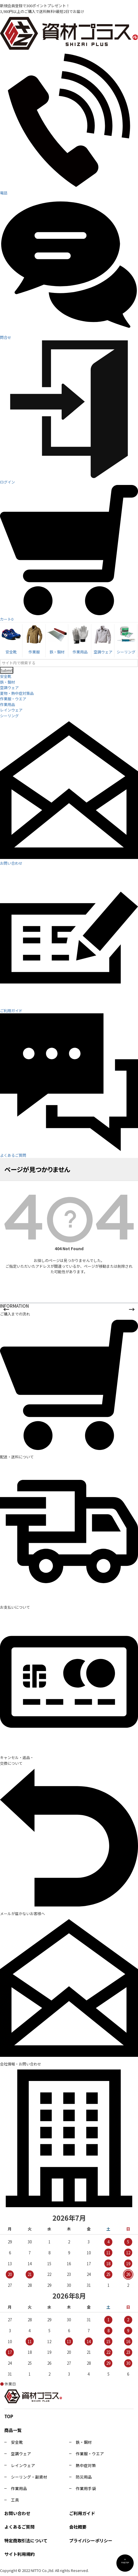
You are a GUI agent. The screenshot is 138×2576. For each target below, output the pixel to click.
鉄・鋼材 (7, 682)
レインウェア (11, 710)
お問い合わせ (17, 2513)
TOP (8, 2416)
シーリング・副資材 (29, 2477)
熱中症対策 (86, 2465)
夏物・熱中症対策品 (17, 693)
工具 (15, 2500)
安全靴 (5, 676)
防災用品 (84, 2477)
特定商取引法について (26, 2540)
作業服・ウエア (13, 698)
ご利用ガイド (82, 2513)
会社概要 (77, 2527)
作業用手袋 (86, 2488)
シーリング (9, 715)
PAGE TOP (125, 2562)
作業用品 (7, 704)
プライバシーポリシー (90, 2540)
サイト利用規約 (19, 2554)
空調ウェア (9, 687)
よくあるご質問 (19, 2527)
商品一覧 (13, 2430)
